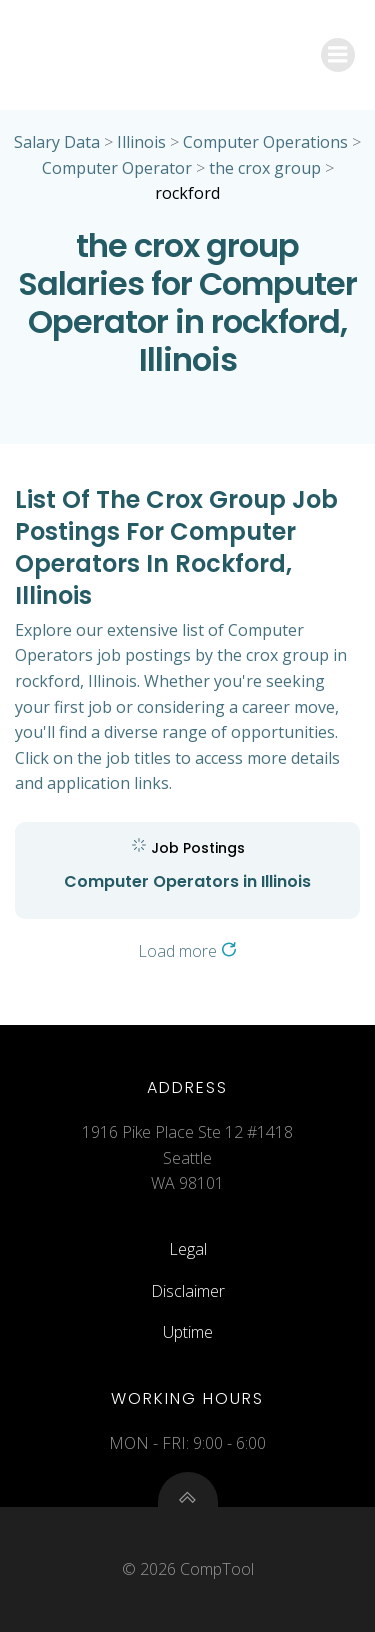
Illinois (141, 142)
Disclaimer (188, 1291)
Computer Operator (117, 168)
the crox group (265, 168)
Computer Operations (265, 142)
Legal (188, 1249)
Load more (187, 951)
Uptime (188, 1332)
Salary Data (57, 142)
